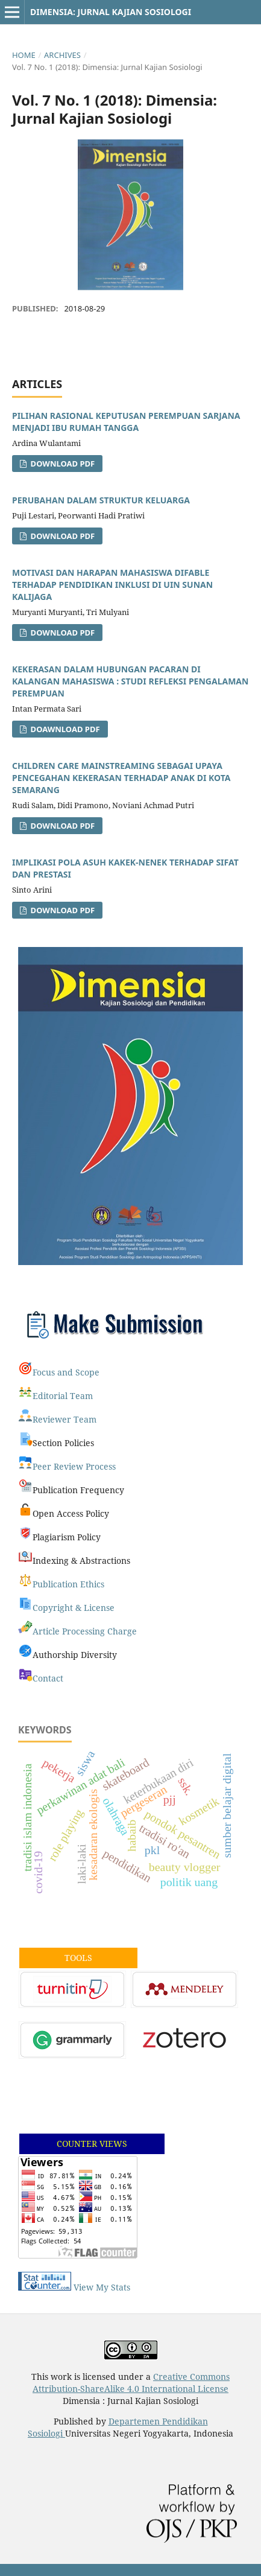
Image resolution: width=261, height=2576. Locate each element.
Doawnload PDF (63, 729)
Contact (48, 1678)
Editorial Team (63, 1395)
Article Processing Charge (85, 1631)
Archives (62, 54)
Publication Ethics (68, 1584)
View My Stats (102, 2287)
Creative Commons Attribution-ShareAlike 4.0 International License (131, 2382)
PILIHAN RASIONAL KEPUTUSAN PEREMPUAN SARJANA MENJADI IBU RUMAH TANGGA (126, 421)
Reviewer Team (64, 1419)
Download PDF (61, 463)
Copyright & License (74, 1607)
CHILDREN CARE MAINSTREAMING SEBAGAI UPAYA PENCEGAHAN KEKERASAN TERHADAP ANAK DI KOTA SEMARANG (121, 777)
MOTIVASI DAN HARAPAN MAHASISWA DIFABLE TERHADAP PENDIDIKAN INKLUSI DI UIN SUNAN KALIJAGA (112, 584)
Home (24, 54)
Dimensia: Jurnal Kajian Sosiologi (110, 12)
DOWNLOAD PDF (61, 632)
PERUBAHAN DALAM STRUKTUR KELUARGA (101, 500)
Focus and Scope (66, 1372)
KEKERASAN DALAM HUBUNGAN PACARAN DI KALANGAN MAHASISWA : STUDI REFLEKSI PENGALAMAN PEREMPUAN (130, 681)
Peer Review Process (74, 1466)
